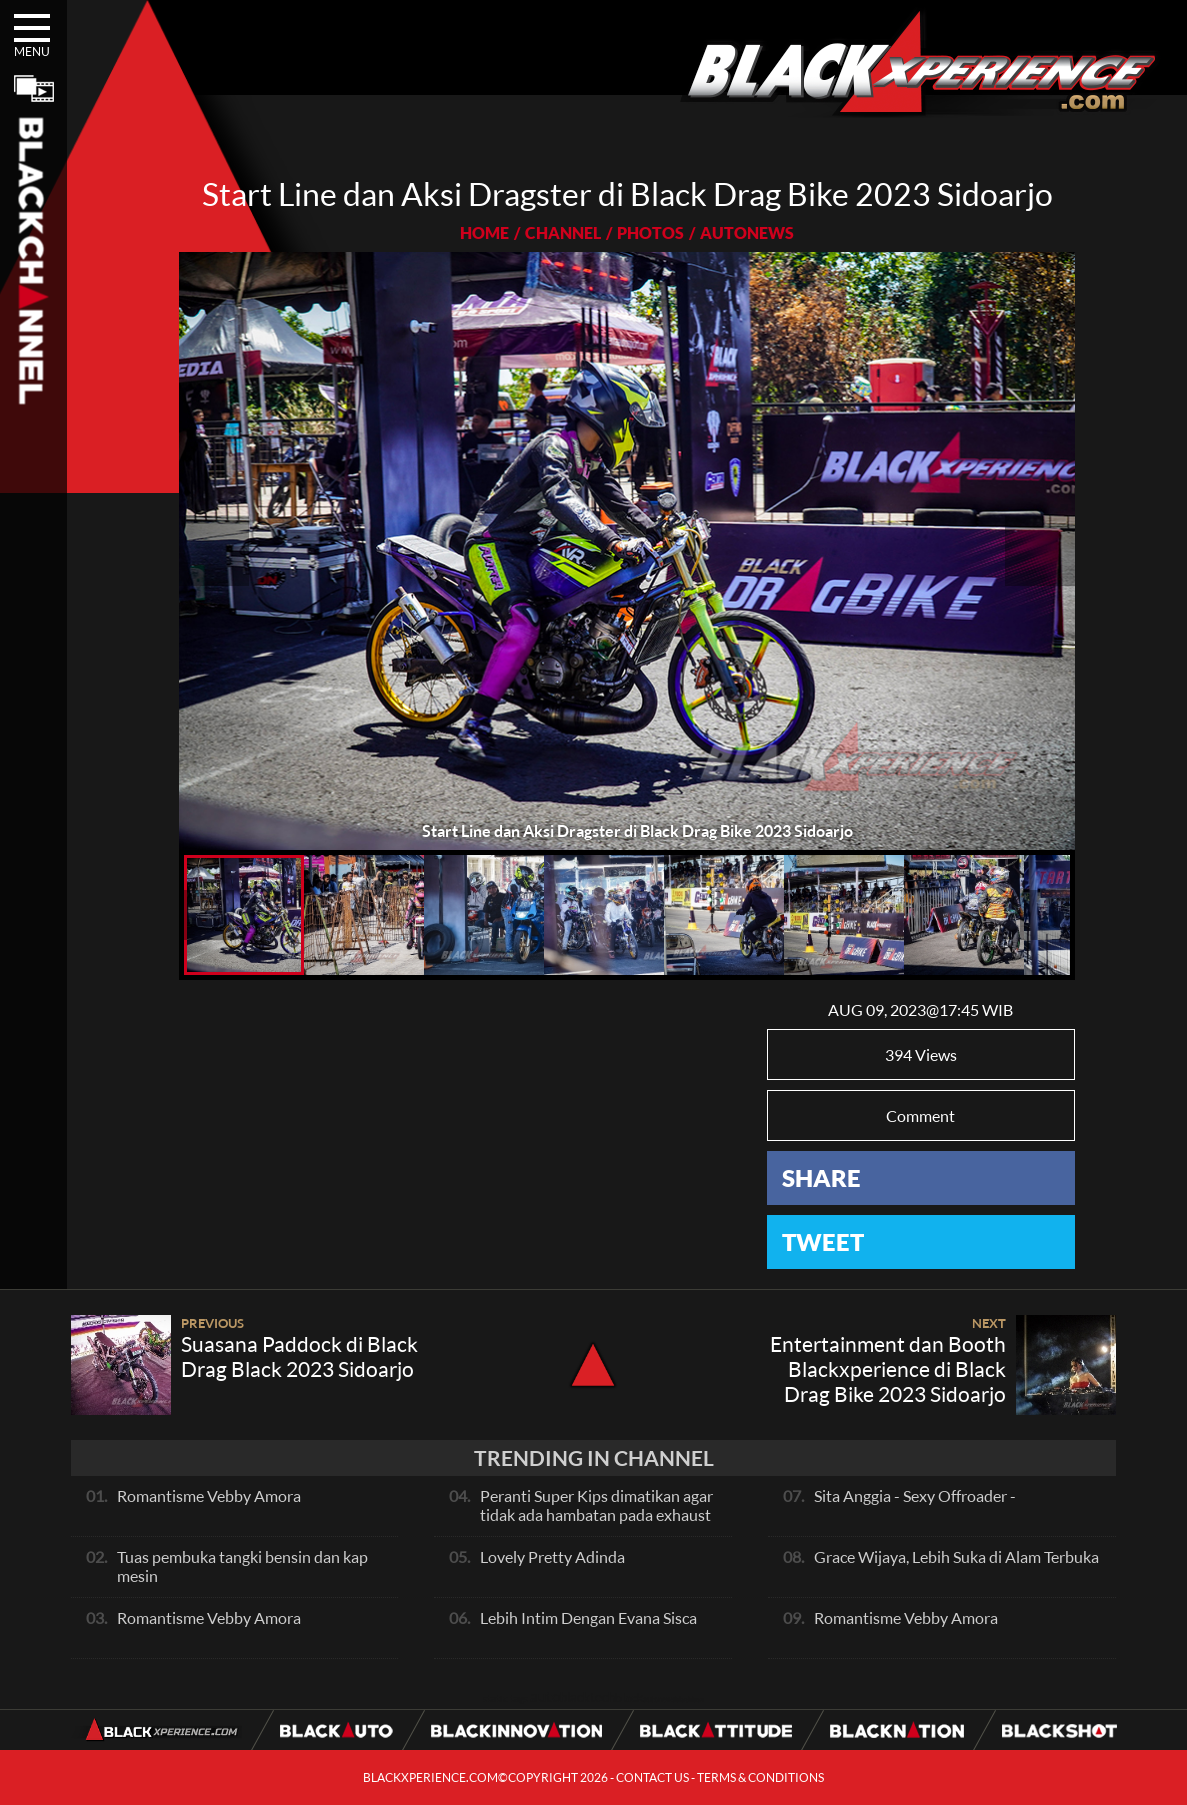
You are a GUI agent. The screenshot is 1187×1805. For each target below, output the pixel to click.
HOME (484, 232)
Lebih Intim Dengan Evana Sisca (588, 1617)
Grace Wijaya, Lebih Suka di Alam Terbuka (956, 1556)
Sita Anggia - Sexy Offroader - (915, 1495)
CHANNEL (563, 232)
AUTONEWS (747, 232)
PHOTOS (650, 232)
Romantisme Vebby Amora (209, 1495)
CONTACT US (652, 1777)
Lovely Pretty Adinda (552, 1556)
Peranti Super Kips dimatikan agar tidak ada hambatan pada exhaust (596, 1505)
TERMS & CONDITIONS (760, 1777)
